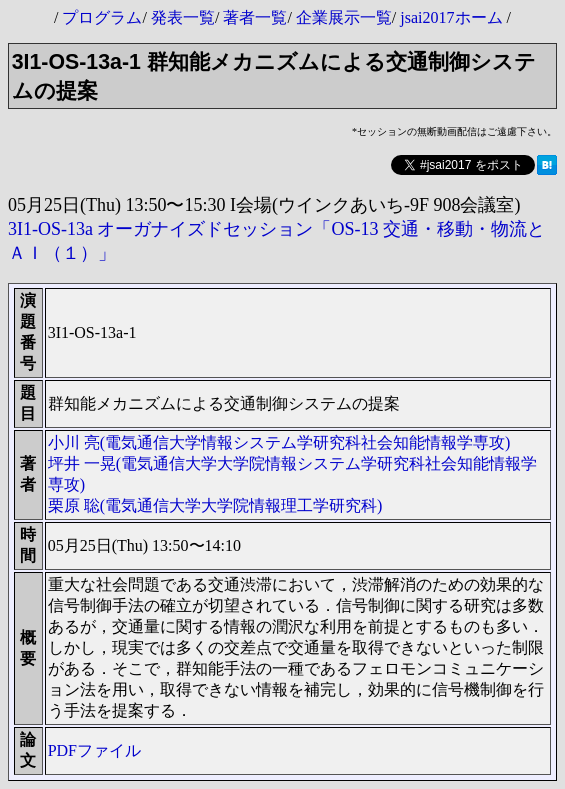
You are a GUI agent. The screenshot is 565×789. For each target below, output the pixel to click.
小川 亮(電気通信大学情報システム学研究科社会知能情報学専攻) (279, 442)
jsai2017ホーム (451, 17)
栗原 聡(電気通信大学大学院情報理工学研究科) (215, 505)
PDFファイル (94, 750)
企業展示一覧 (344, 17)
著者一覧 (255, 17)
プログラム (102, 17)
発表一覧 (183, 17)
